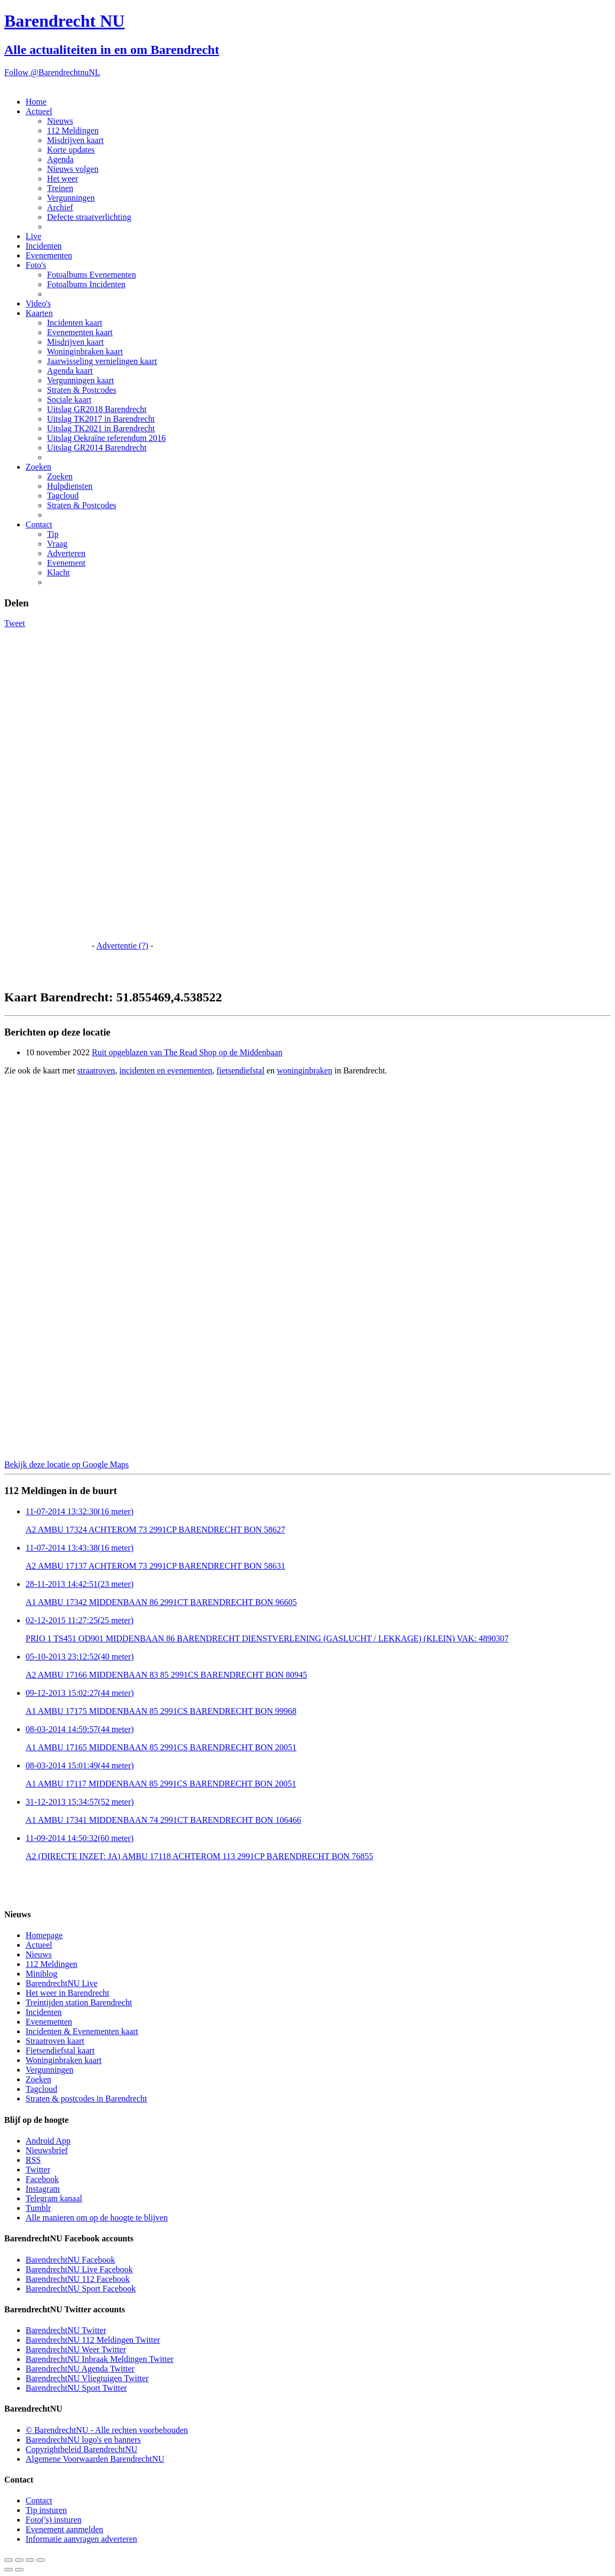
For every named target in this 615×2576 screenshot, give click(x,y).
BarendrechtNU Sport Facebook (81, 2288)
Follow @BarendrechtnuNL (52, 72)
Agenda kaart (70, 370)
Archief (60, 207)
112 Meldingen (73, 130)
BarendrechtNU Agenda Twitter (80, 2368)
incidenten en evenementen (165, 1070)
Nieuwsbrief (47, 2150)
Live (33, 236)
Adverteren (66, 553)
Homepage (44, 1935)
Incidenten (44, 245)
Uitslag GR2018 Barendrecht (97, 409)
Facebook (42, 2179)
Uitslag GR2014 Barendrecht (97, 447)
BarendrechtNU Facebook (70, 2259)
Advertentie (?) (122, 945)
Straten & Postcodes (81, 389)
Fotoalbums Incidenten (86, 284)
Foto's (36, 265)
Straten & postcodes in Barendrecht (86, 2098)
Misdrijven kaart (75, 140)
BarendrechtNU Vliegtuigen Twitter (87, 2378)
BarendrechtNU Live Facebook (79, 2269)
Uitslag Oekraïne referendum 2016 (106, 437)
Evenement (66, 562)
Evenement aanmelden (64, 2529)
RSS (33, 2159)
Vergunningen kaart (80, 380)
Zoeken (38, 466)
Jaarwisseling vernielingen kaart (102, 361)
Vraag (57, 543)
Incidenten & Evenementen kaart (82, 2031)
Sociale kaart (69, 399)
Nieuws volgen (72, 168)
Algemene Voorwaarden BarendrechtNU (95, 2458)
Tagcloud (62, 495)
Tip (53, 534)
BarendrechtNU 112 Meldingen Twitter (93, 2339)
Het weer (62, 178)
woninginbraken (304, 1070)
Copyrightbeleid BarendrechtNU (81, 2449)
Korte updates (70, 149)
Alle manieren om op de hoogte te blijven (97, 2217)
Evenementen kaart (80, 332)
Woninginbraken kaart (85, 351)
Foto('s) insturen (54, 2519)
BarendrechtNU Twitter (66, 2330)
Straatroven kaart (55, 2040)
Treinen (60, 188)
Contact (39, 524)
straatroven (96, 1070)
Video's (38, 303)
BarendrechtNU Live (62, 1983)
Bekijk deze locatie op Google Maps (66, 1464)
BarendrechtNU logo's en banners (83, 2439)
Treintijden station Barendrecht (79, 2002)
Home (36, 101)
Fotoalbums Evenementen (91, 274)
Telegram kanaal (54, 2198)
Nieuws (60, 120)
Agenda (60, 159)
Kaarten (39, 313)
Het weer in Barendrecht (67, 1992)
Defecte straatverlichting (89, 217)
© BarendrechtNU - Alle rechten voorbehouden (107, 2430)
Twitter (38, 2169)
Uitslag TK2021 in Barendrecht (101, 428)
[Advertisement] (47, 788)
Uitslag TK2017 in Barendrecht (101, 418)
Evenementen (49, 255)
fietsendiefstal (241, 1070)
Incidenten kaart (74, 322)
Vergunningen (70, 197)
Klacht (58, 572)
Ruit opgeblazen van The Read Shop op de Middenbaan (187, 1052)
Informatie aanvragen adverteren (81, 2538)
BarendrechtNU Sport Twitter (76, 2387)
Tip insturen (46, 2510)
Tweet (14, 623)
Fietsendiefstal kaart (60, 2050)
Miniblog (42, 1973)
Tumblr (38, 2207)
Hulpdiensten (69, 486)
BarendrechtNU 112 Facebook (78, 2278)
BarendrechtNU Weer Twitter (76, 2349)
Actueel (39, 111)
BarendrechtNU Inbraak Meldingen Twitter (100, 2359)
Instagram (43, 2188)
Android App (48, 2140)
